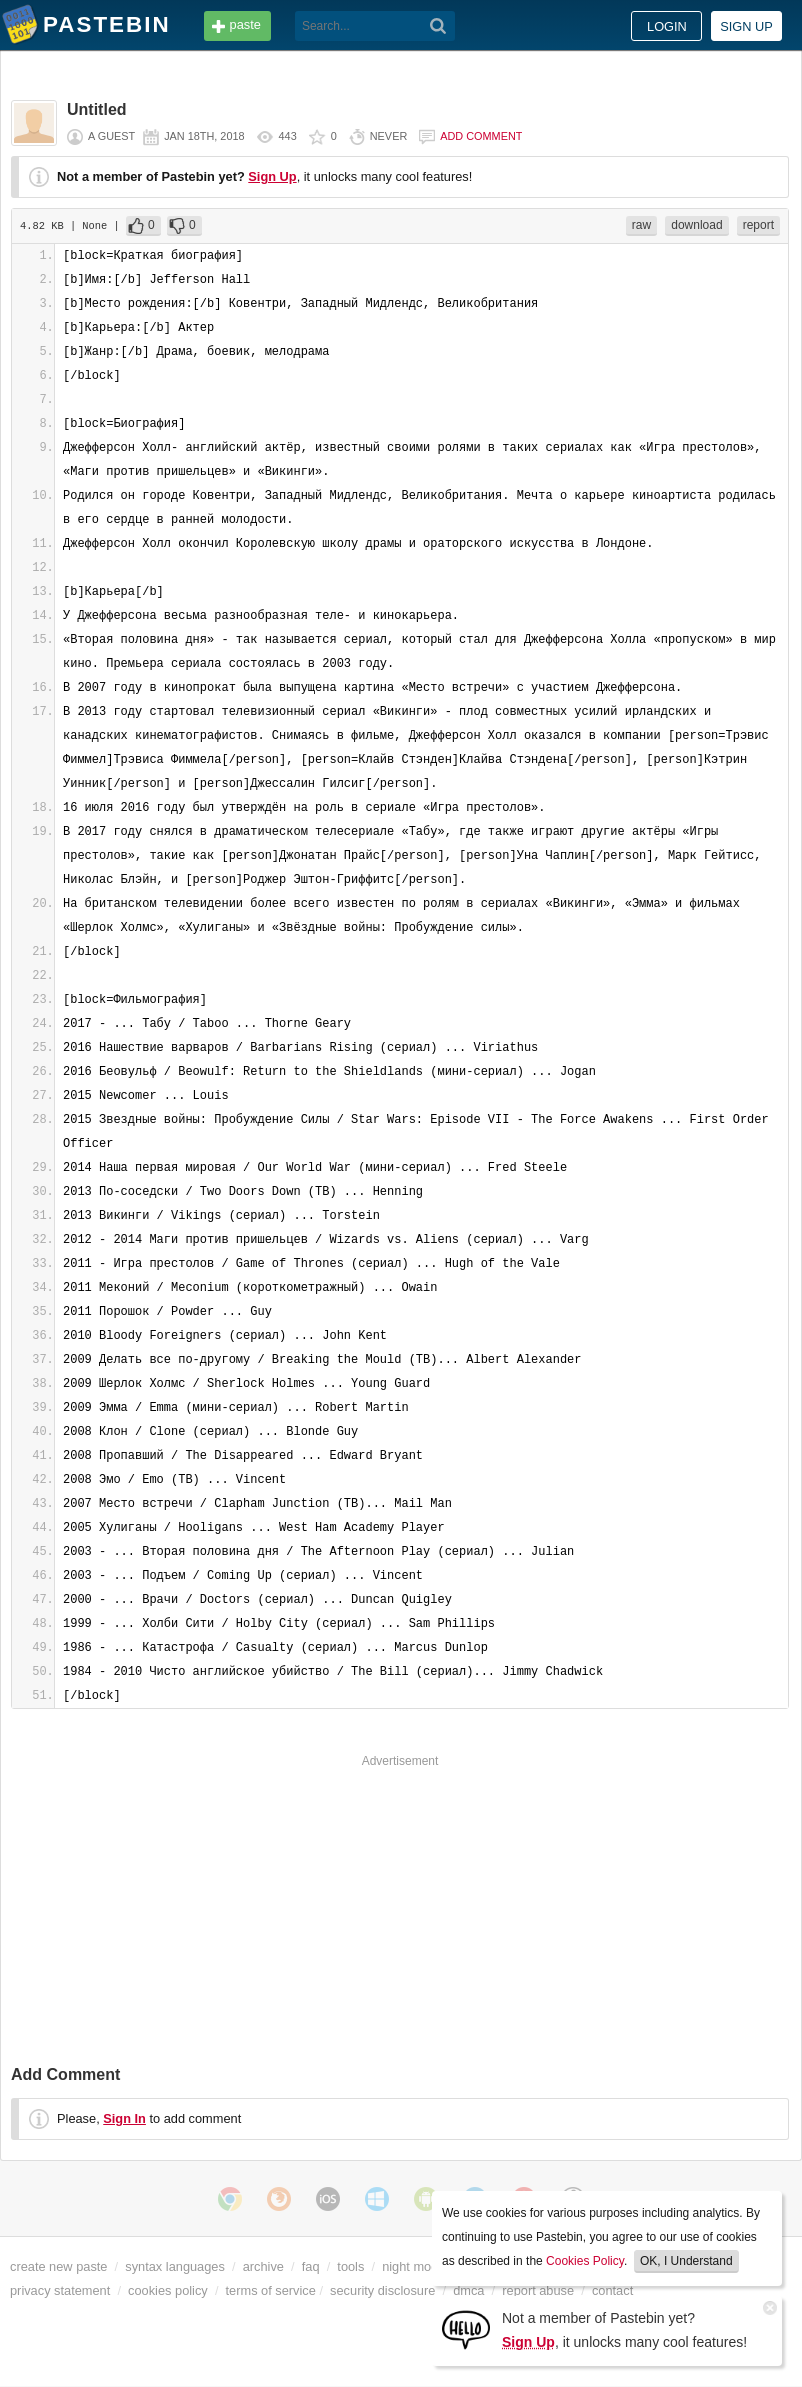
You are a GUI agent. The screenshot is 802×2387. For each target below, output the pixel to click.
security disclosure (382, 2290)
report (758, 225)
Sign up (746, 26)
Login (667, 26)
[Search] (438, 26)
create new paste (58, 2266)
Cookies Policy (585, 2261)
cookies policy (168, 2290)
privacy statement (60, 2290)
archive (263, 2266)
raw (641, 225)
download (696, 225)
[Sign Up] (466, 2328)
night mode (413, 2266)
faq (311, 2266)
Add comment (481, 136)
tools (350, 2266)
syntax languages (175, 2266)
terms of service (271, 2290)
